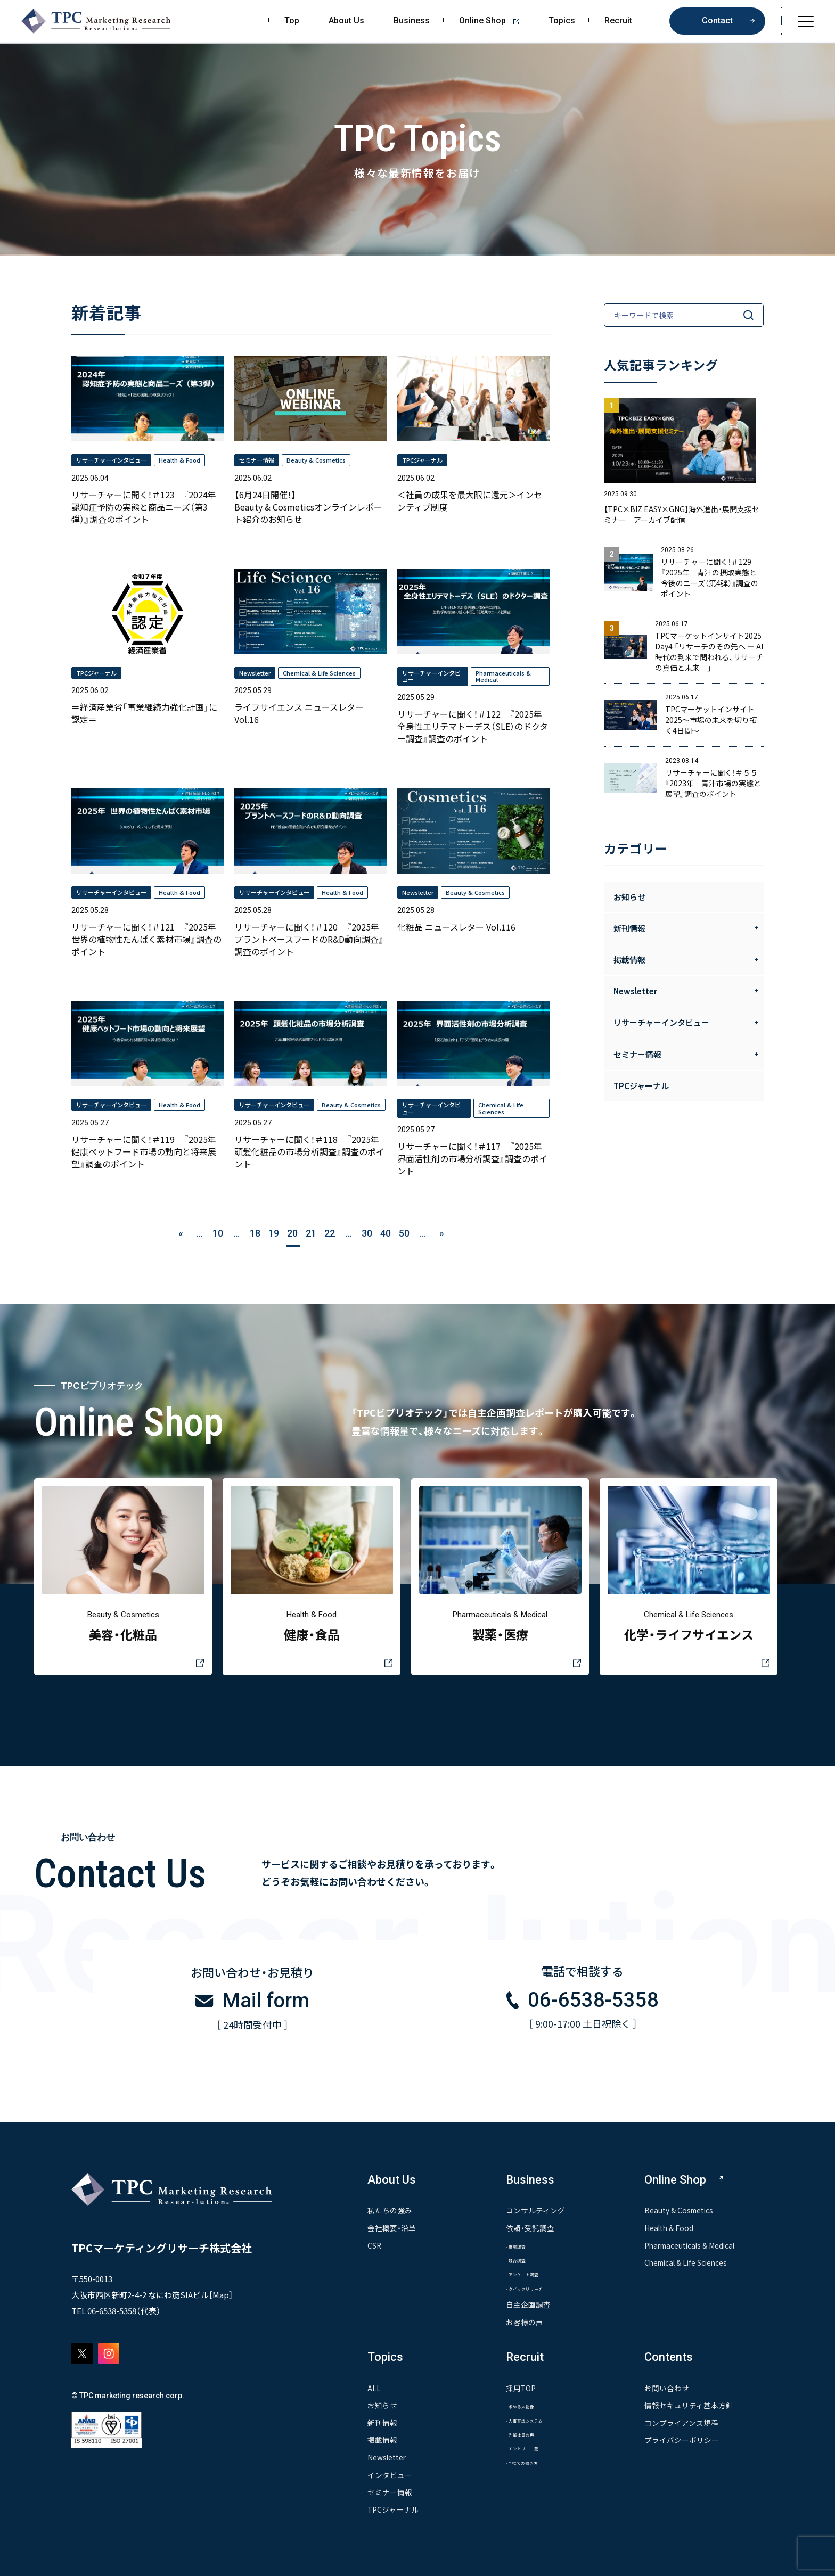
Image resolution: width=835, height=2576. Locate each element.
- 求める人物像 (529, 2404)
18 (255, 1233)
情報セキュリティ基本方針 (688, 2404)
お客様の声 (524, 2321)
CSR (374, 2243)
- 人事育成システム (536, 2419)
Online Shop (493, 21)
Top (291, 21)
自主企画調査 (528, 2304)
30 (367, 1233)
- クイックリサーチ (536, 2287)
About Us (346, 21)
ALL (374, 2387)
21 (311, 1233)
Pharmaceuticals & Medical (692, 2243)
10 (217, 1233)
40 (385, 1233)
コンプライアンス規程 (681, 2421)
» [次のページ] (441, 1233)
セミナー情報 (389, 2490)
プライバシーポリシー (681, 2438)
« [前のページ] (180, 1233)
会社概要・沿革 (391, 2226)
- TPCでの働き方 (531, 2462)
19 (273, 1233)
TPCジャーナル (641, 1085)
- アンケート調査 (532, 2272)
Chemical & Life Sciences (688, 2260)
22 (329, 1233)
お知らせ (629, 896)
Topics (562, 21)
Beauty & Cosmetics (680, 2208)
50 (404, 1233)
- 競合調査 (522, 2258)
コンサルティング (535, 2208)
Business (412, 21)
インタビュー (389, 2473)
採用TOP (521, 2387)
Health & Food (669, 2226)
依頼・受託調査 (530, 2226)
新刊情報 (382, 2421)
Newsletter (387, 2455)
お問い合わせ (666, 2387)
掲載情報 (382, 2438)
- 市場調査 (522, 2243)
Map (220, 2293)
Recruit (618, 21)
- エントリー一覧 (532, 2447)
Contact (717, 20)
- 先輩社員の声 (529, 2433)
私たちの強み (389, 2208)
